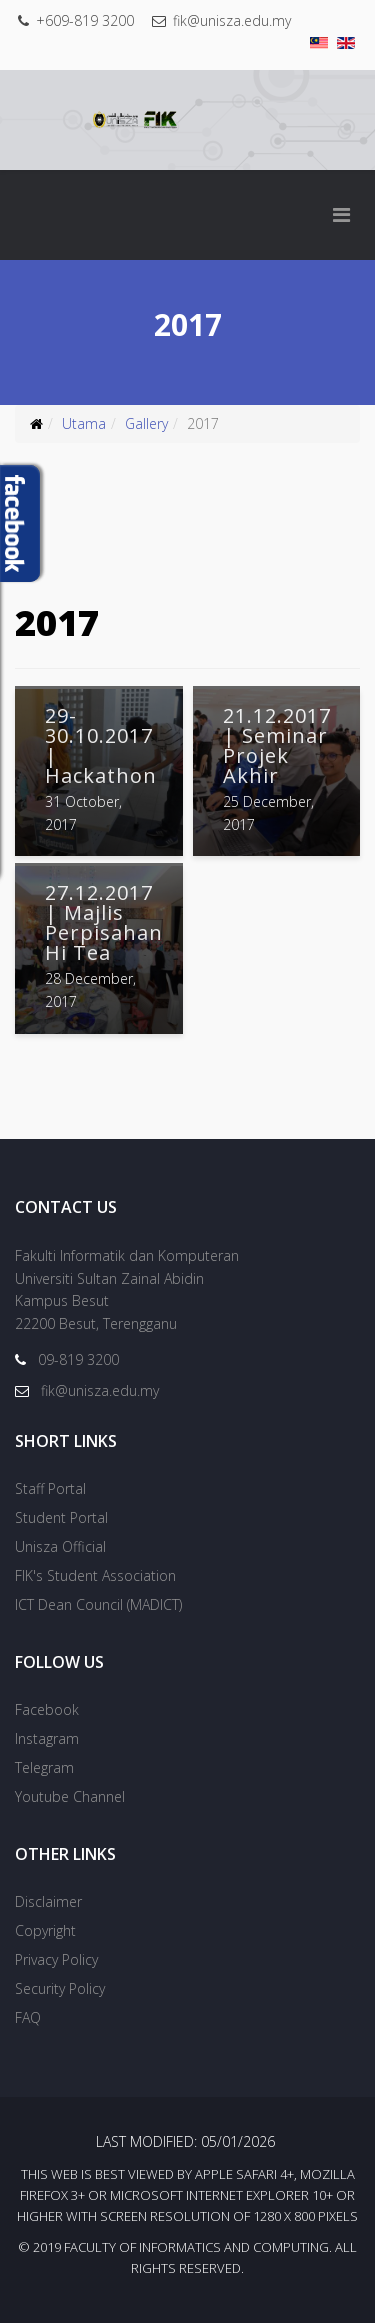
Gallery (146, 423)
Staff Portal (50, 1488)
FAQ (28, 2017)
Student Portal (61, 1517)
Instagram (47, 1738)
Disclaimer (48, 1901)
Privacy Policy (56, 1959)
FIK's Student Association (95, 1575)
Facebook (47, 1709)
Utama (84, 423)
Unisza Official (60, 1546)
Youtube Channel (70, 1796)
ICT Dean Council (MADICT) (98, 1604)
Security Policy (60, 1988)
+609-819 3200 (85, 20)
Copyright (45, 1930)
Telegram (44, 1767)
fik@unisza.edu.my (232, 20)
